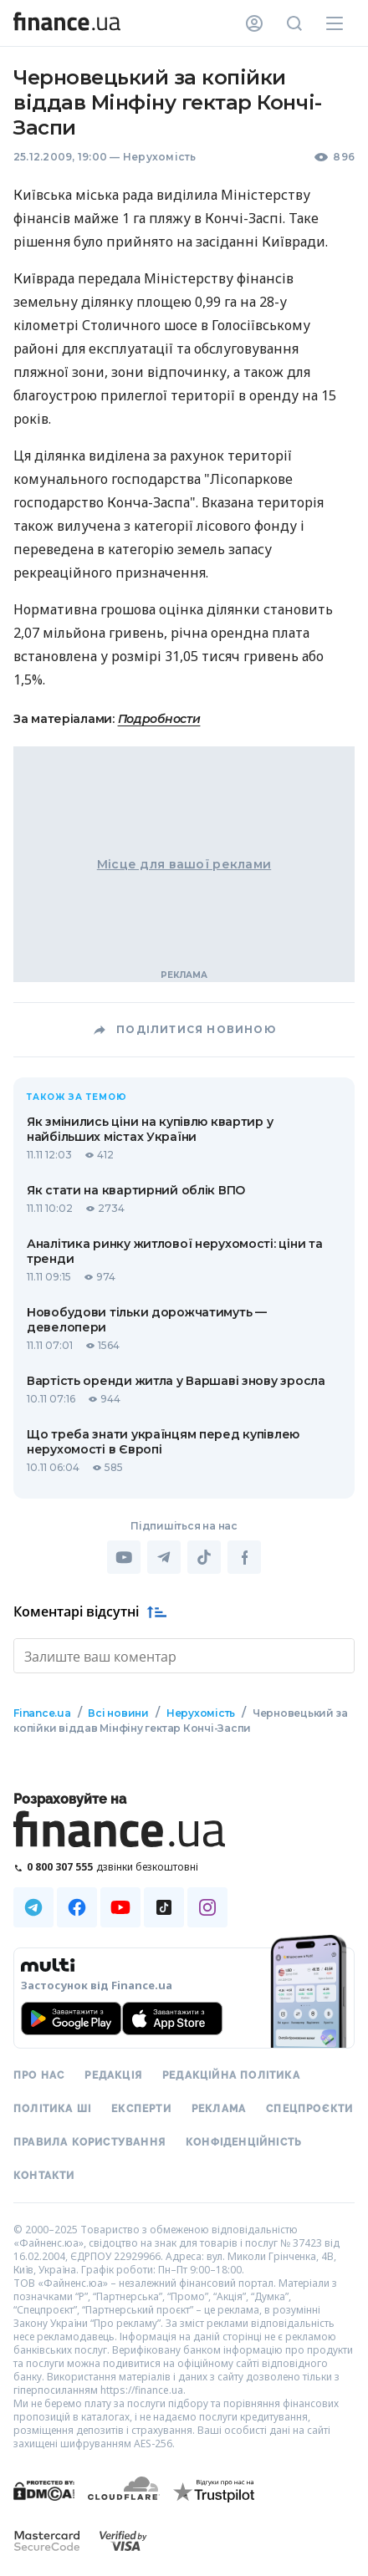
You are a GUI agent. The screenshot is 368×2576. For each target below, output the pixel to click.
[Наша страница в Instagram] (207, 1906)
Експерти (141, 2107)
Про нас (38, 2074)
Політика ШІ (52, 2107)
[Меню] (334, 23)
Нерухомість (160, 156)
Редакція (113, 2074)
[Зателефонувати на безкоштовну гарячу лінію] (184, 1865)
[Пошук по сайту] (294, 23)
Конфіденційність (244, 2140)
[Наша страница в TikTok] (164, 1906)
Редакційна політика (231, 2074)
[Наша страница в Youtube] (120, 1906)
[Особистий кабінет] (254, 23)
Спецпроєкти (309, 2107)
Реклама (219, 2107)
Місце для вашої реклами (184, 864)
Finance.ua (42, 1711)
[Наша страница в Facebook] (77, 1906)
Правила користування (89, 2140)
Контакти (44, 2174)
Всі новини (118, 1711)
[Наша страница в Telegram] (33, 1906)
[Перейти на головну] (66, 23)
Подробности (159, 718)
